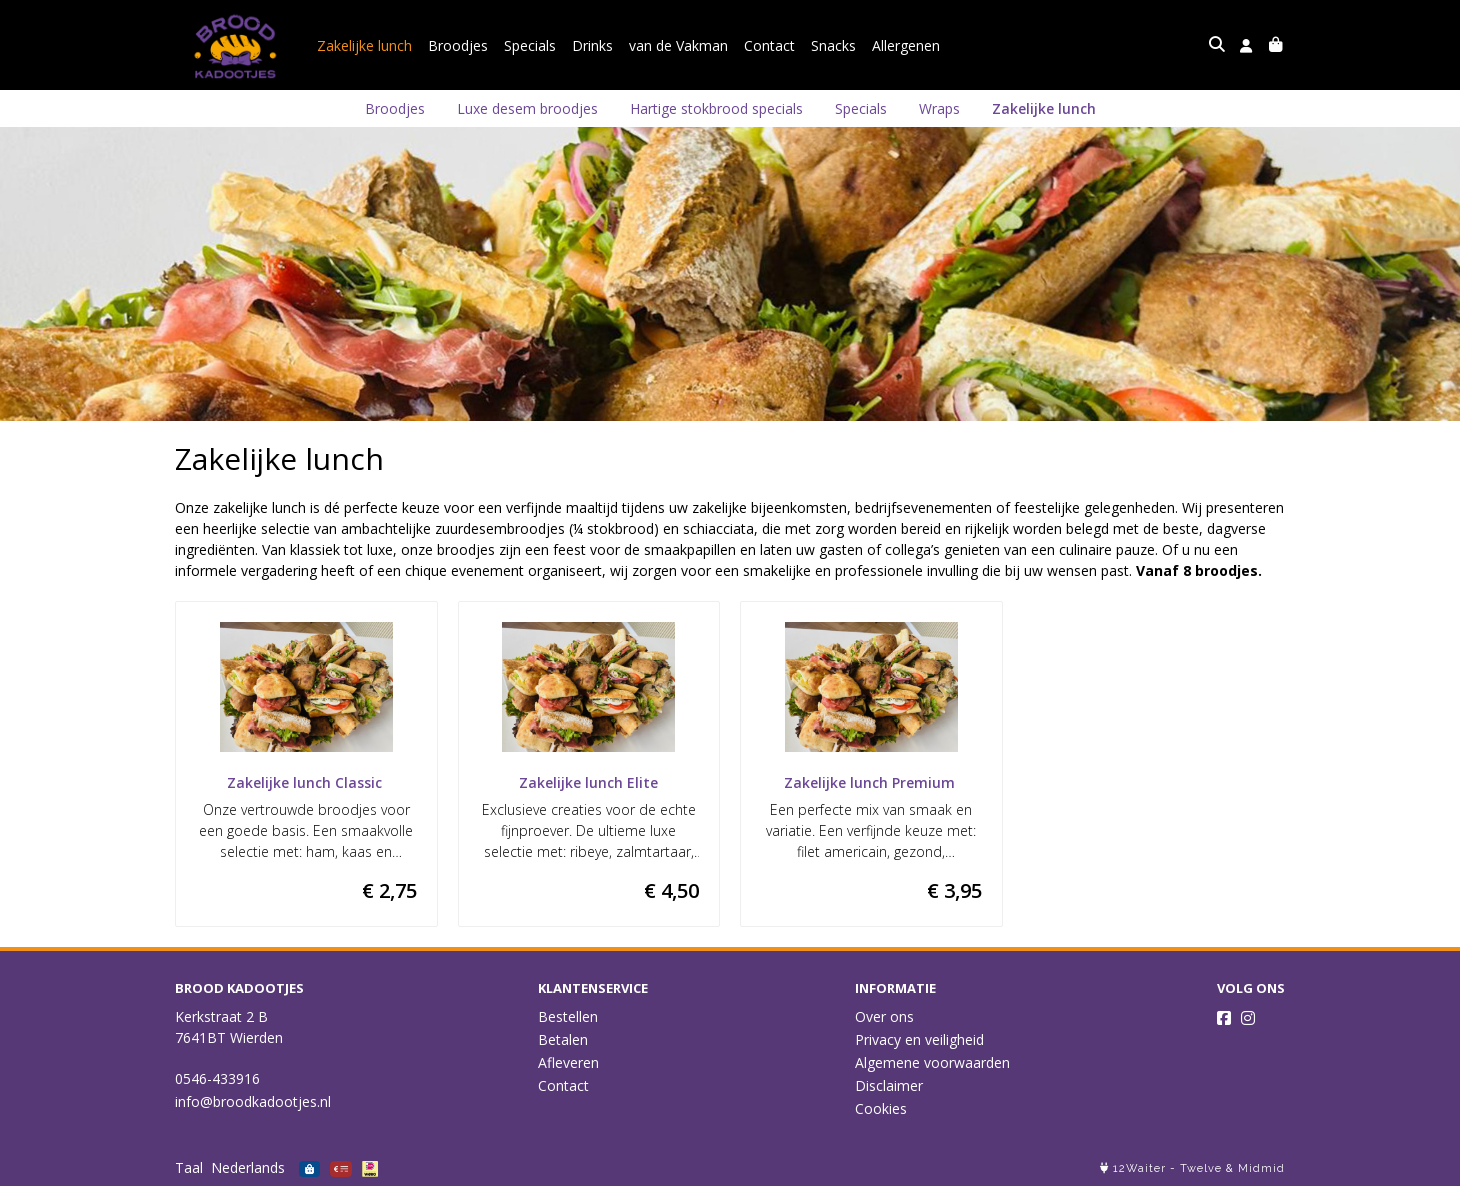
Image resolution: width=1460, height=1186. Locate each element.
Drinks (592, 45)
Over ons (884, 1016)
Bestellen (568, 1016)
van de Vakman (678, 45)
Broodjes (458, 45)
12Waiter (1139, 1168)
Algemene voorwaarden (932, 1062)
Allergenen (906, 45)
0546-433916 (217, 1078)
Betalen (563, 1039)
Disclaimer (889, 1085)
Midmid (1261, 1168)
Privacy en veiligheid (919, 1039)
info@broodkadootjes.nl (253, 1101)
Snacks (833, 45)
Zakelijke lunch (364, 45)
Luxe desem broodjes (527, 108)
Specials (530, 45)
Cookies (881, 1108)
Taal (189, 1167)
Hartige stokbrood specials (716, 108)
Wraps (939, 108)
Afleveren (568, 1062)
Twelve (1201, 1168)
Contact (769, 45)
